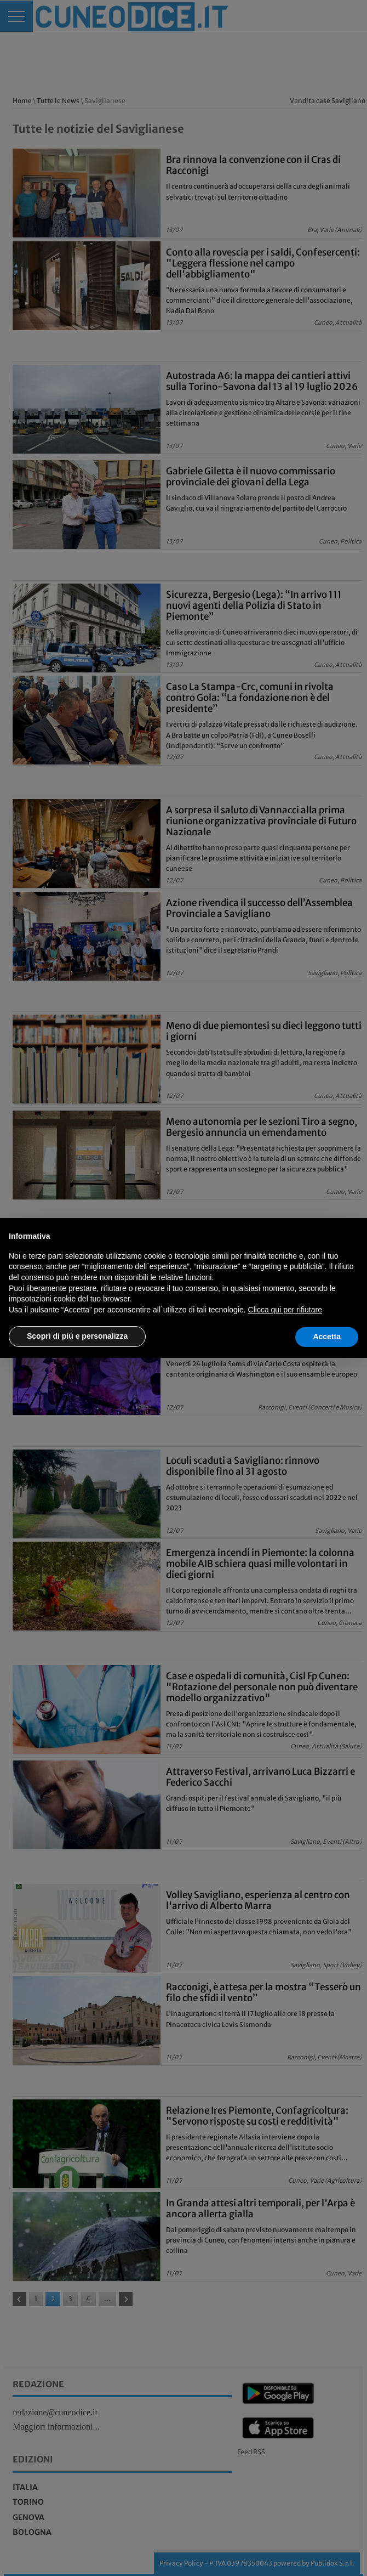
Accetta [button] (327, 1336)
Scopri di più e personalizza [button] (77, 1336)
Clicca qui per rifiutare (285, 1309)
